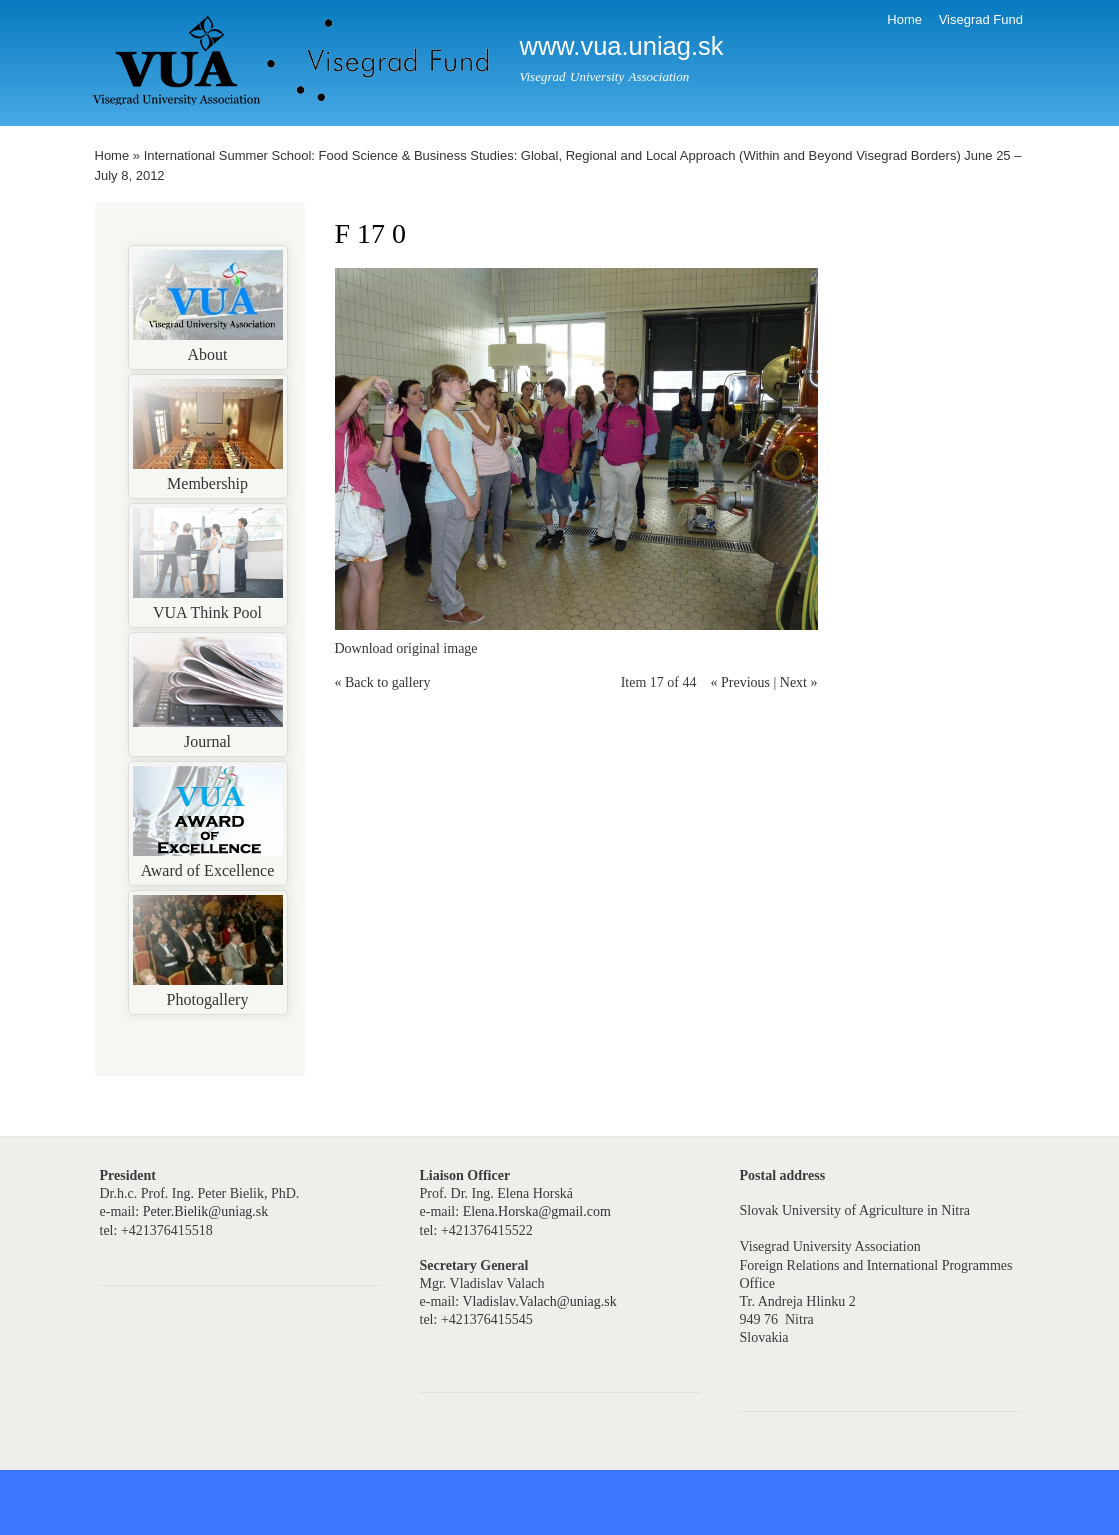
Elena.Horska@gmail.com (537, 1211)
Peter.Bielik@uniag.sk (206, 1211)
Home (904, 19)
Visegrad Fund (981, 19)
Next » (799, 682)
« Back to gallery (383, 682)
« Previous (740, 682)
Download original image (406, 648)
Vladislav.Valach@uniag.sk (539, 1301)
